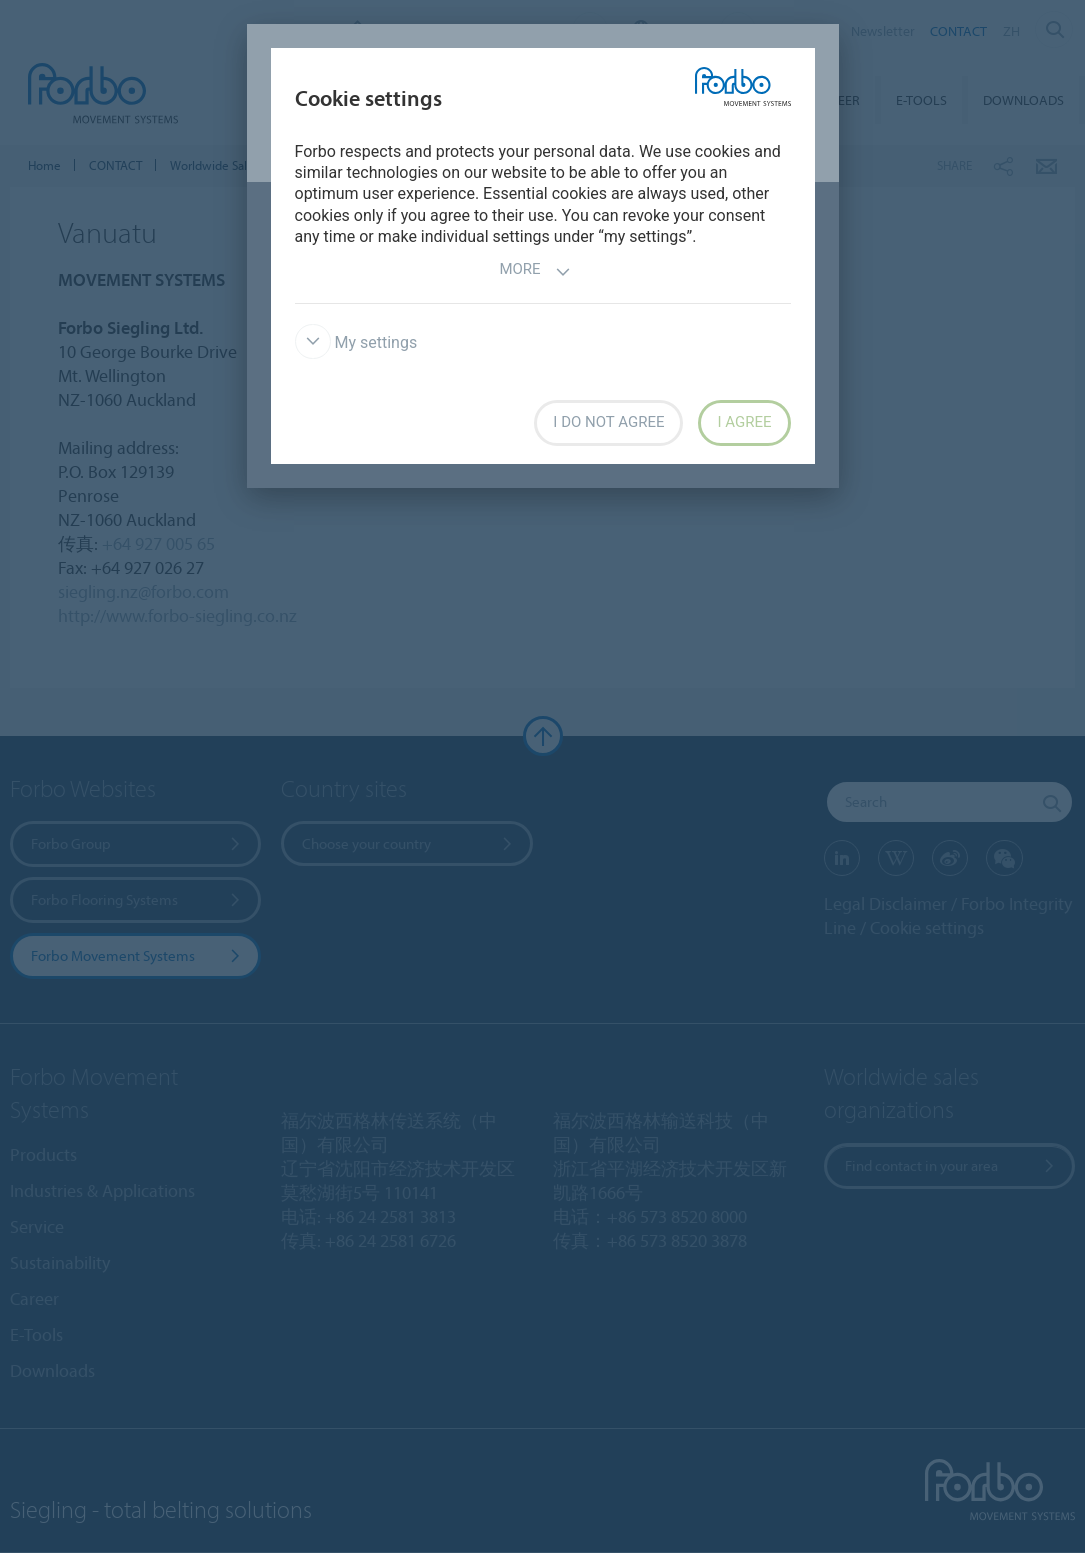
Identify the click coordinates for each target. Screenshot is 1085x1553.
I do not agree (608, 422)
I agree (744, 422)
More (534, 271)
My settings (356, 342)
